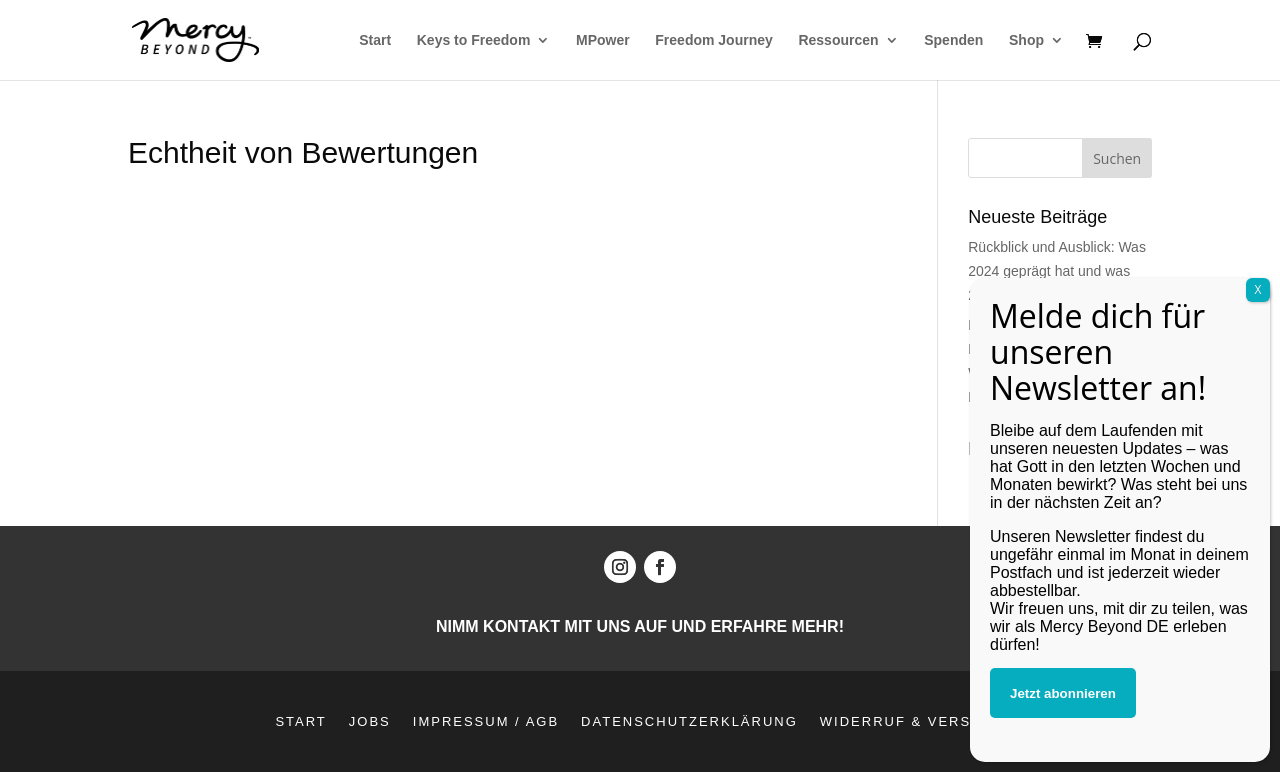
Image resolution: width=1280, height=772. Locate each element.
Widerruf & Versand (912, 721)
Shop (1026, 40)
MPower (603, 40)
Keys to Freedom (474, 40)
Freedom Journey (713, 40)
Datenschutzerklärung (689, 721)
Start (375, 40)
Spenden (953, 40)
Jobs (370, 721)
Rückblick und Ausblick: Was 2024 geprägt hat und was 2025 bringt (1057, 271)
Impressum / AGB (486, 721)
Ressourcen (838, 40)
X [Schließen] (1258, 469)
